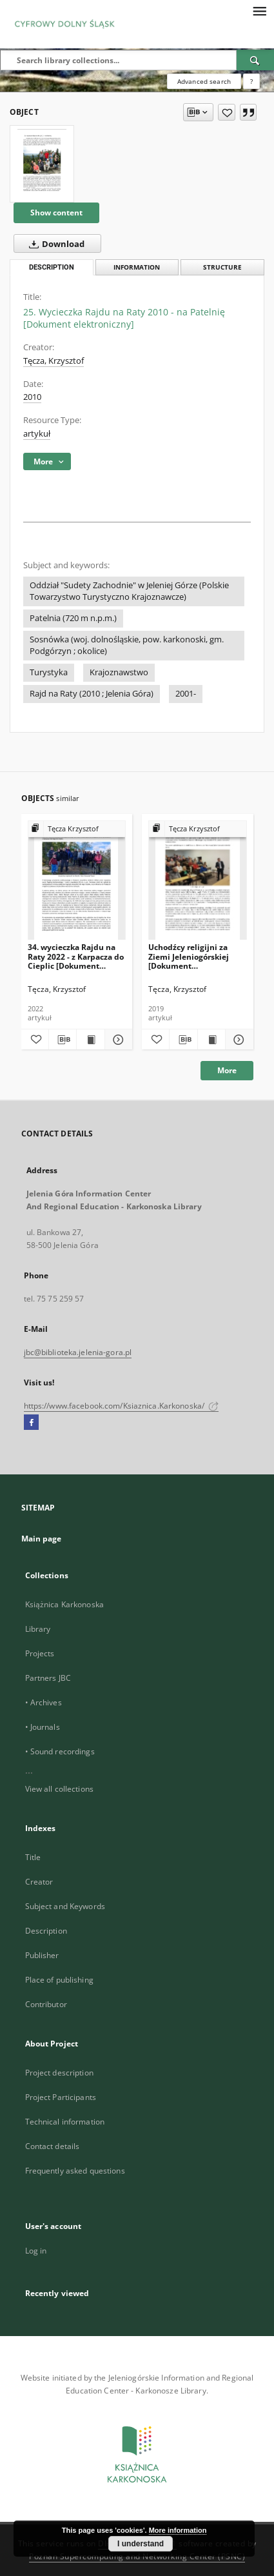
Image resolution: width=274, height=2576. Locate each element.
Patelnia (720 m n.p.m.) (73, 618)
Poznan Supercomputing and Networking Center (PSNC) (137, 2556)
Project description (59, 2072)
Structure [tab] (222, 267)
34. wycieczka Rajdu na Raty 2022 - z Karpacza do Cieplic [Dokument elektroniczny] (76, 956)
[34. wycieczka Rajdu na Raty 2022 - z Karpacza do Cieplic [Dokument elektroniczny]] (77, 880)
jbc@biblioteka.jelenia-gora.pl (78, 1352)
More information (178, 2530)
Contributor (46, 2004)
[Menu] (259, 10)
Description (46, 1930)
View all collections (59, 1788)
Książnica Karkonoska (64, 1604)
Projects (40, 1653)
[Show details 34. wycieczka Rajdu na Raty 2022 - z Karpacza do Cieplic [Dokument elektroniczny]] (116, 1039)
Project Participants (60, 2097)
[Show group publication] (77, 829)
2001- (185, 693)
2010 (32, 396)
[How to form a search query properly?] (251, 81)
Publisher (42, 1955)
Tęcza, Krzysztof (53, 360)
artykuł (36, 433)
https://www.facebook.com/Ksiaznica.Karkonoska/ (121, 1405)
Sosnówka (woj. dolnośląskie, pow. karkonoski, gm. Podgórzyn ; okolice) (127, 645)
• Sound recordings (60, 1751)
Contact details (52, 2146)
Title (33, 1857)
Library (38, 1628)
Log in (36, 2250)
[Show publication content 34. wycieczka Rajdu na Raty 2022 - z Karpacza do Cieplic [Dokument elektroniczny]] (90, 1039)
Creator (39, 1881)
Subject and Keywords (65, 1906)
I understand (140, 2543)
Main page (41, 1538)
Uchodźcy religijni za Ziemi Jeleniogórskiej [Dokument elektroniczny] (188, 956)
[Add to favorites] (226, 112)
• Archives (43, 1702)
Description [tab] (51, 267)
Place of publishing (59, 1979)
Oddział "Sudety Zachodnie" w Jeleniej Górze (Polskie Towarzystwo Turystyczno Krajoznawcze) (129, 591)
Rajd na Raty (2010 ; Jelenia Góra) (91, 693)
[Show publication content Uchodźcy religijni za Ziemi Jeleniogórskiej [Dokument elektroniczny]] (211, 1039)
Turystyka (49, 672)
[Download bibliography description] (62, 1039)
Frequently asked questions (75, 2170)
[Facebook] (31, 1423)
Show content (56, 212)
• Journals (42, 1726)
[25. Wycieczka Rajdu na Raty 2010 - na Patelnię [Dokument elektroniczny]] (42, 164)
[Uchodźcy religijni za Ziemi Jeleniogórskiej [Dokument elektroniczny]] (197, 880)
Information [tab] (136, 267)
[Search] (255, 60)
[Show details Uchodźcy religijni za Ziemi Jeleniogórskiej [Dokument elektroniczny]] (237, 1039)
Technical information (65, 2121)
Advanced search (204, 81)
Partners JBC (48, 1677)
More (227, 1070)
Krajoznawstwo (119, 672)
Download (54, 244)
